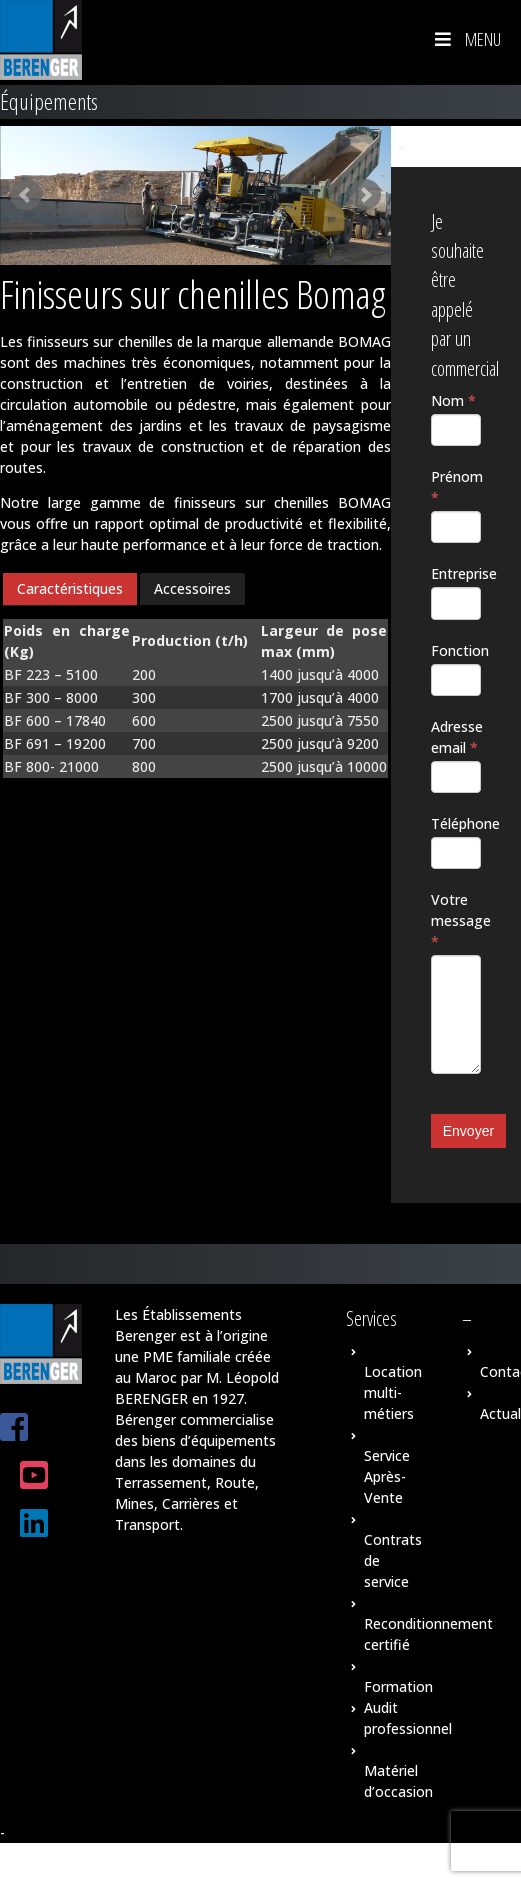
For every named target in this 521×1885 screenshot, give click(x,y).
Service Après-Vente (387, 1476)
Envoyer (468, 1131)
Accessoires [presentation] (192, 588)
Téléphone (456, 823)
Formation (398, 1686)
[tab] (70, 589)
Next (365, 195)
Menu (466, 39)
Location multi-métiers (393, 1392)
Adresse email (456, 737)
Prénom (456, 487)
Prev (26, 195)
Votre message (456, 920)
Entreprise (456, 573)
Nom (453, 400)
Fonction (456, 650)
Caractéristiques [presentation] (70, 588)
